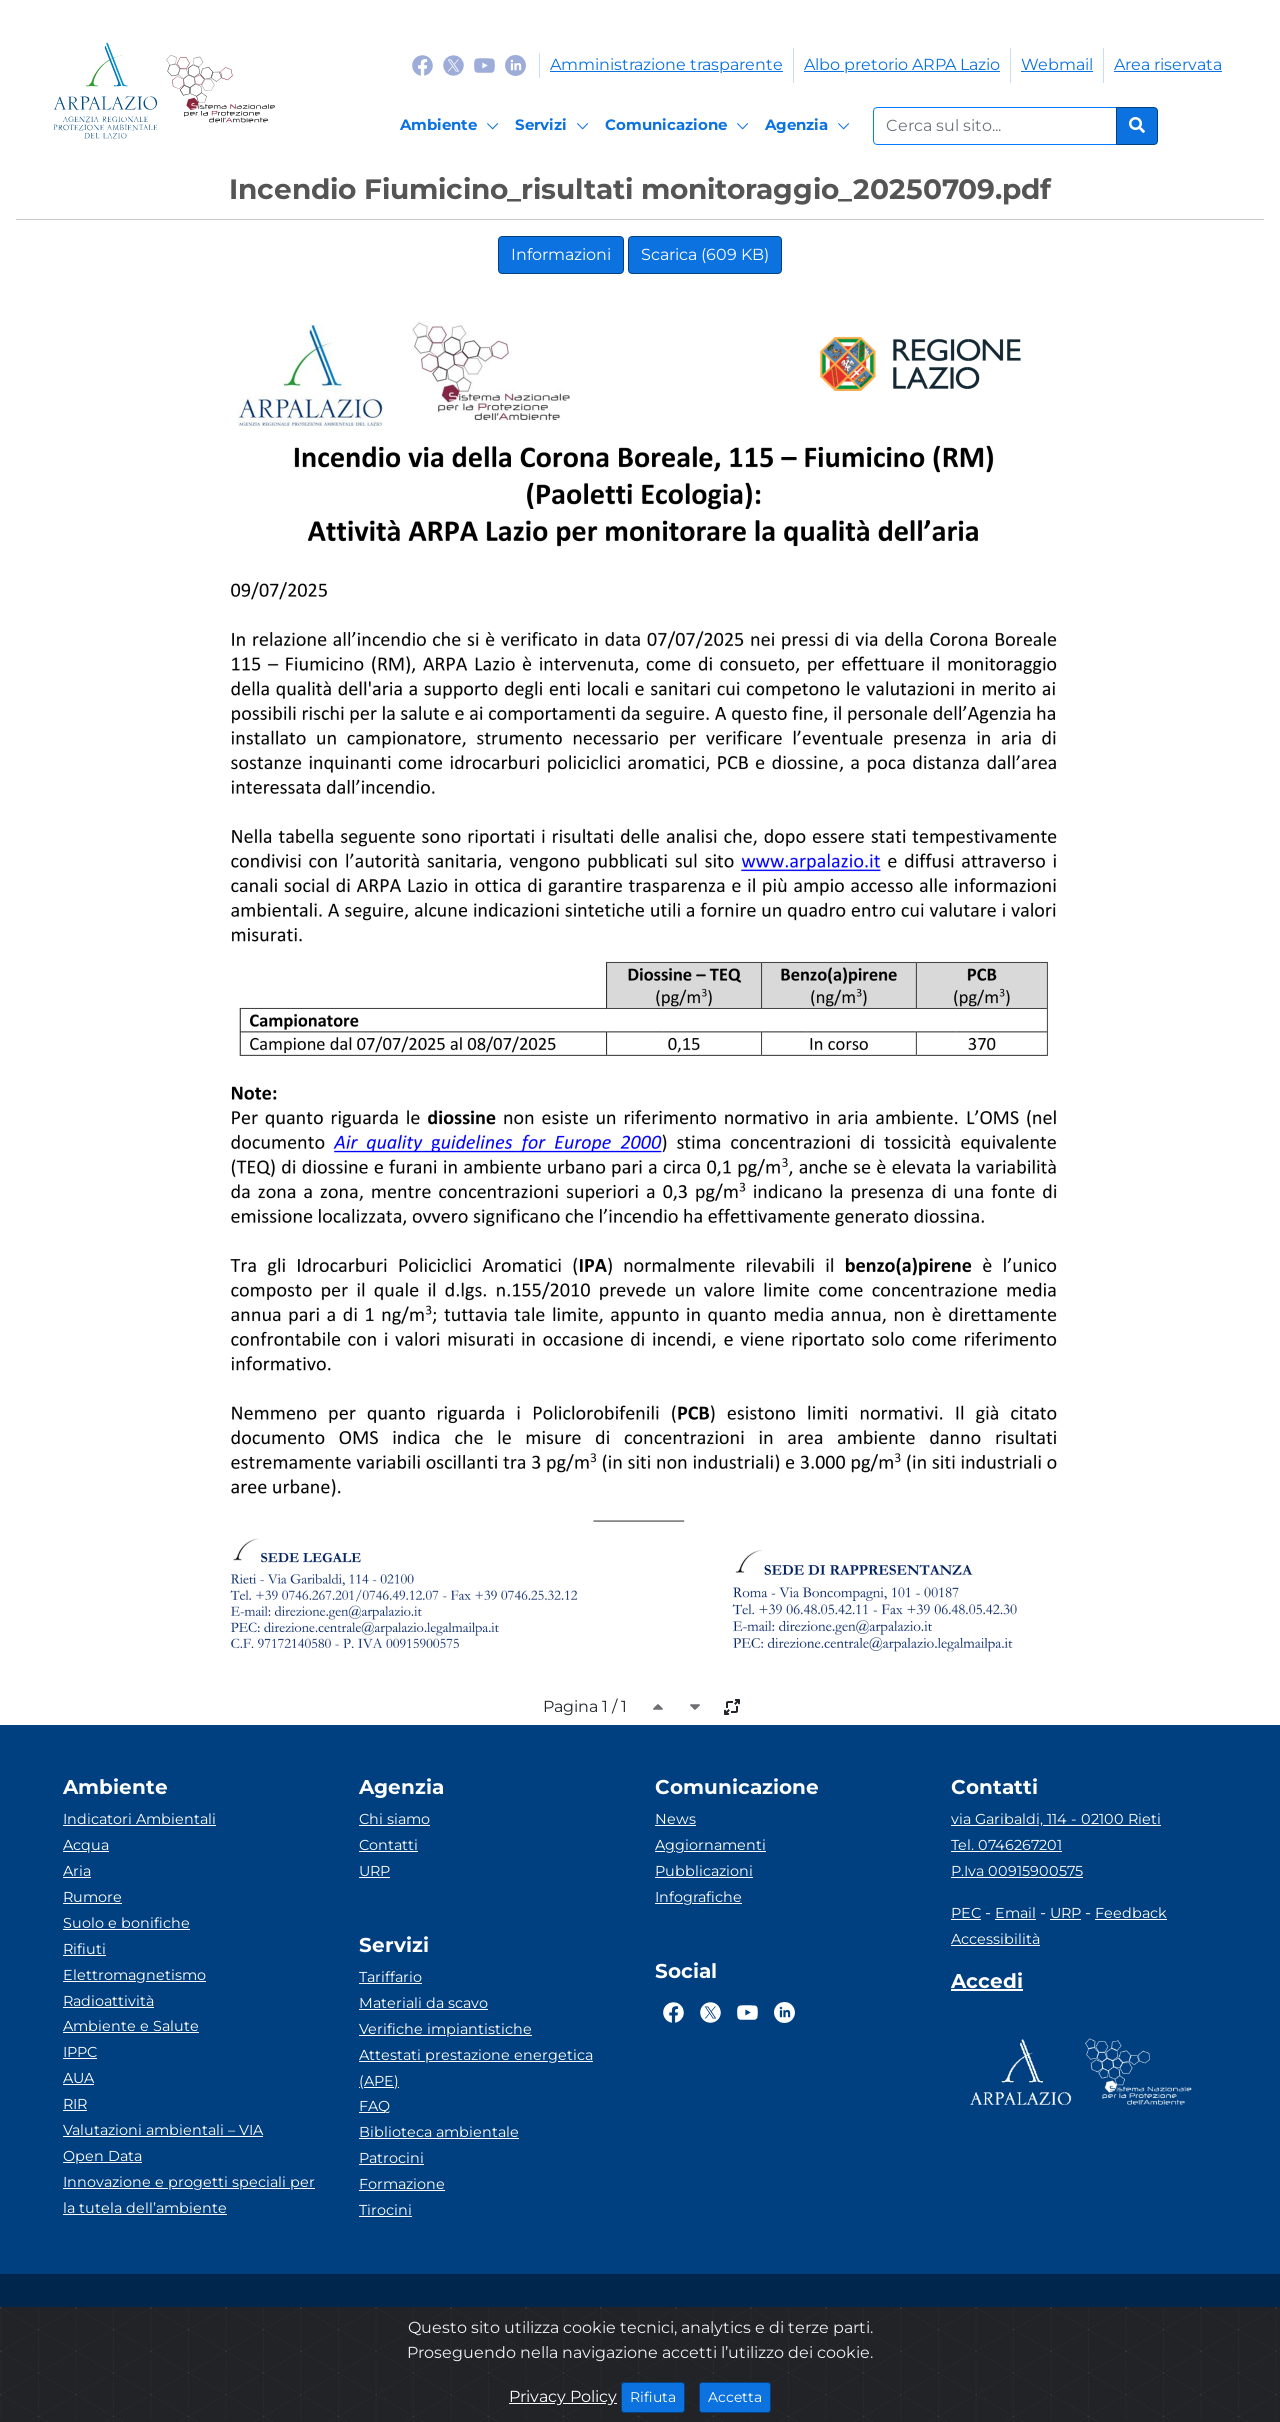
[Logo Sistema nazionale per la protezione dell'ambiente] (220, 90)
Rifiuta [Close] (657, 2396)
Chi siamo (394, 1819)
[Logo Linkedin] (515, 64)
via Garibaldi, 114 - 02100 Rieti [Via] (1056, 1819)
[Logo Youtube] (484, 64)
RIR (75, 2104)
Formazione (402, 2184)
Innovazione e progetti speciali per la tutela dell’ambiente (189, 2195)
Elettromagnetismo (134, 1975)
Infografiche (698, 1897)
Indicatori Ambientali (139, 1819)
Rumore (92, 1897)
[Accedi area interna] (987, 1985)
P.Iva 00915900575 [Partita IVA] (1017, 1871)
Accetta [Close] (739, 2396)
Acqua (86, 1845)
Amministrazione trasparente (666, 64)
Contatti (388, 1845)
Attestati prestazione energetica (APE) (476, 2068)
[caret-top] (658, 1707)
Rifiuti (84, 1949)
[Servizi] (555, 126)
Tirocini (385, 2210)
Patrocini (391, 2158)
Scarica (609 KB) (705, 254)
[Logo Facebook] (422, 64)
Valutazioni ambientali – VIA (163, 2130)
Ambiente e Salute (131, 2026)
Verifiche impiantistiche (445, 2029)
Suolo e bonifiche (126, 1923)
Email (1015, 1913)
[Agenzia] (810, 126)
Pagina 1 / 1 (585, 1706)
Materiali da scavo (423, 2003)
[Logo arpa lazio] (105, 90)
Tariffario (390, 1977)
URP (374, 1871)
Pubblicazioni (704, 1871)
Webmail (1057, 64)
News (675, 1819)
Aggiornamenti (710, 1845)
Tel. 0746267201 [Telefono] (1006, 1845)
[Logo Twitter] (453, 64)
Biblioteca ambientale (439, 2132)
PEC (966, 1913)
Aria (77, 1871)
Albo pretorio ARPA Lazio (902, 64)
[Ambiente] (452, 126)
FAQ (374, 2106)
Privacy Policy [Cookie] (563, 2396)
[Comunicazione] (680, 126)
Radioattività (108, 2001)
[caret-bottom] (695, 1707)
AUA (78, 2078)
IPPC (80, 2052)
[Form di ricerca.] (995, 126)
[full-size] (732, 1707)
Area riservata (1168, 64)
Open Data (102, 2156)
